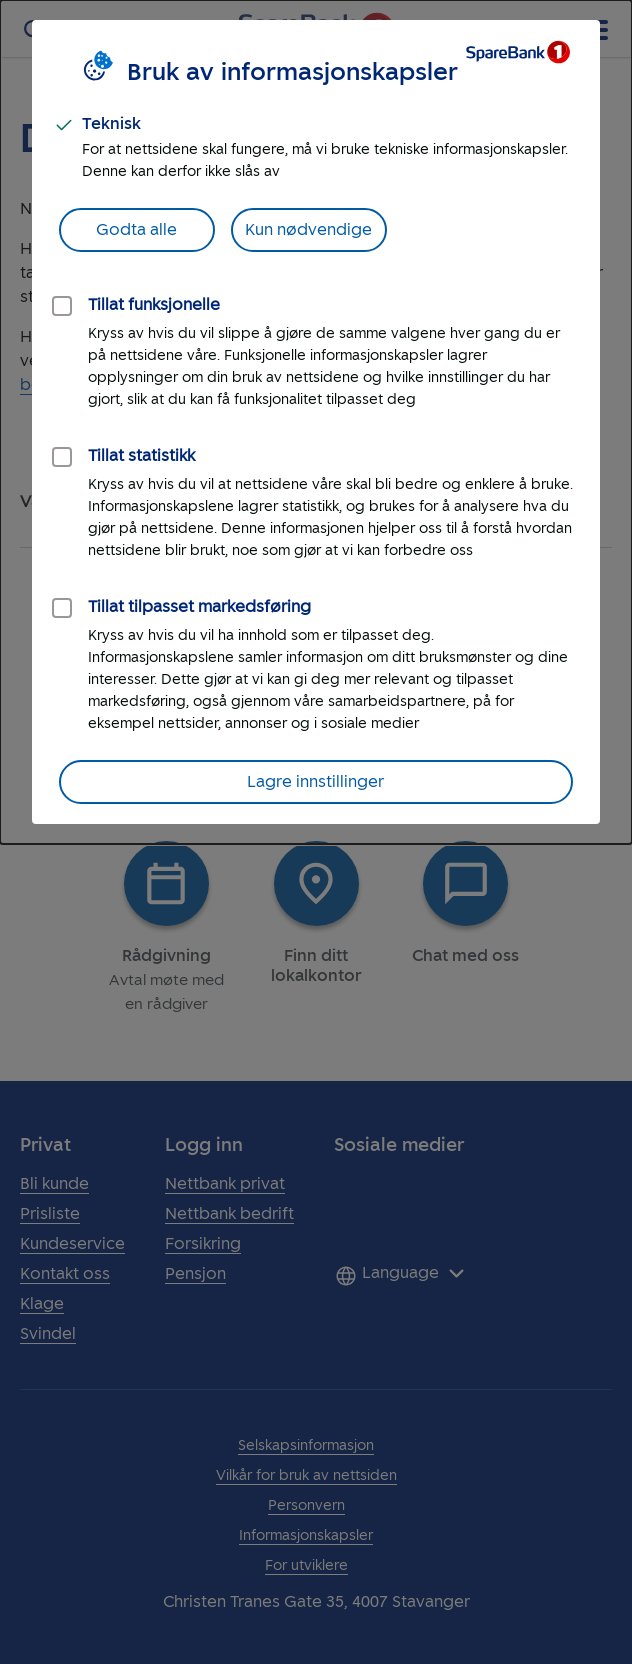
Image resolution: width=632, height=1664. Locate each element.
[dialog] (316, 422)
